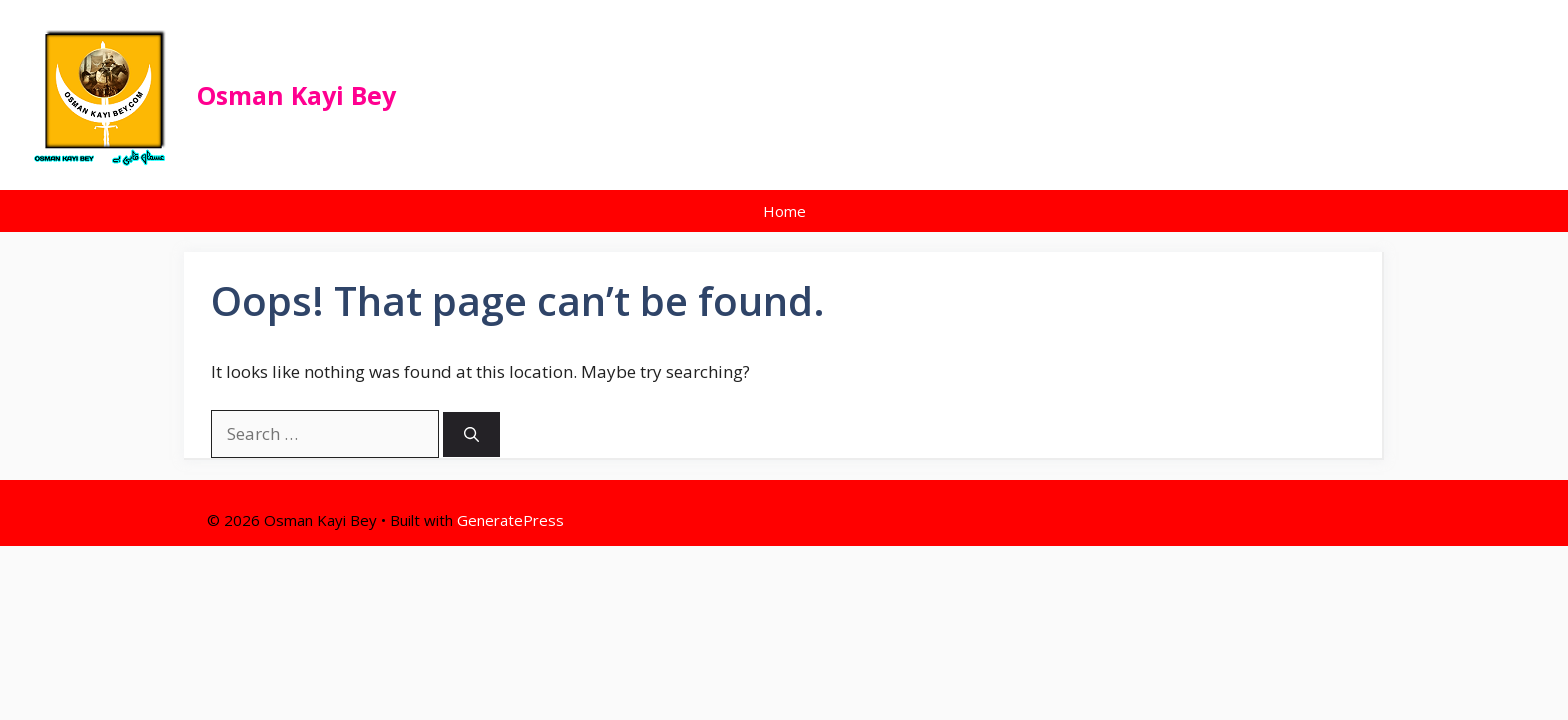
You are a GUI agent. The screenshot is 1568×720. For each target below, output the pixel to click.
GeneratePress (510, 520)
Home (784, 211)
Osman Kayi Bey (296, 95)
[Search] (471, 434)
